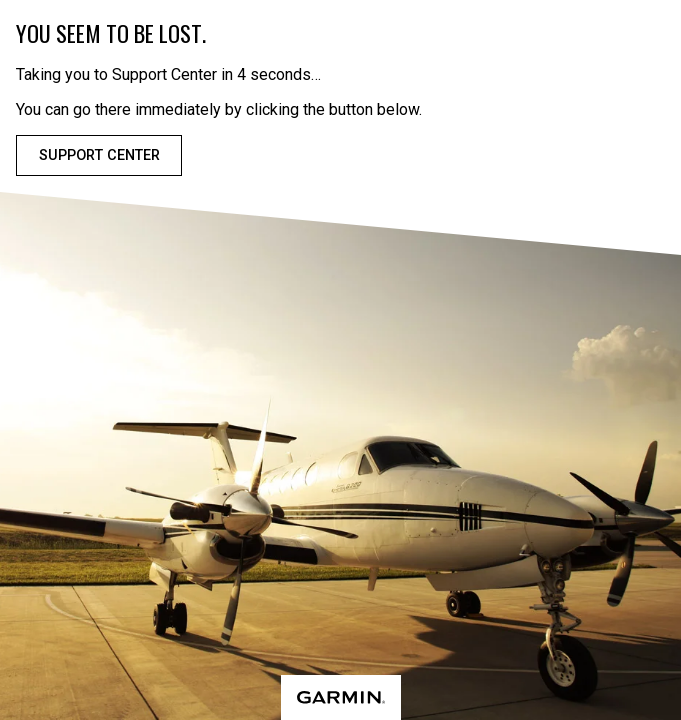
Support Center (99, 155)
